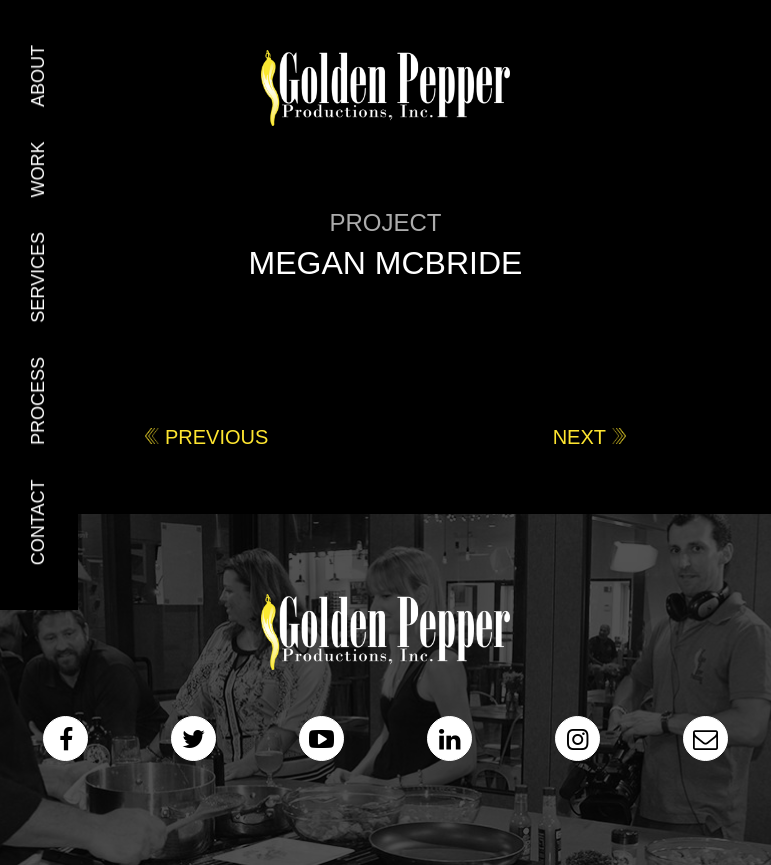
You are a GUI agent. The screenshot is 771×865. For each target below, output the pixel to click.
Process (38, 401)
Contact (38, 523)
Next (579, 437)
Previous (216, 437)
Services (38, 277)
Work (38, 169)
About (38, 76)
